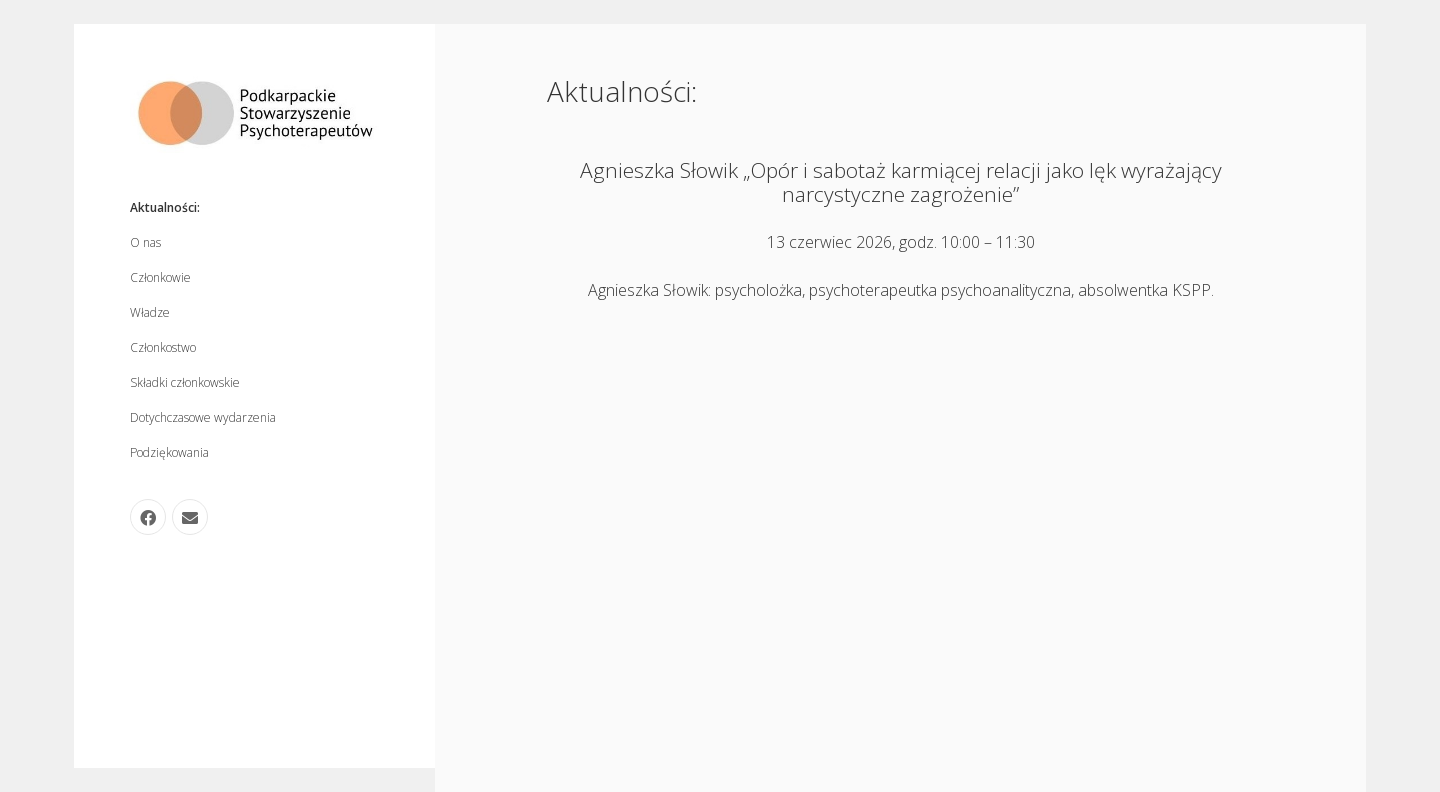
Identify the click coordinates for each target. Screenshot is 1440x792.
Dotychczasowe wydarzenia (203, 417)
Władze (150, 312)
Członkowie (160, 277)
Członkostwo (163, 347)
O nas (145, 242)
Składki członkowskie (185, 382)
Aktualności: (165, 207)
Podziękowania (169, 452)
